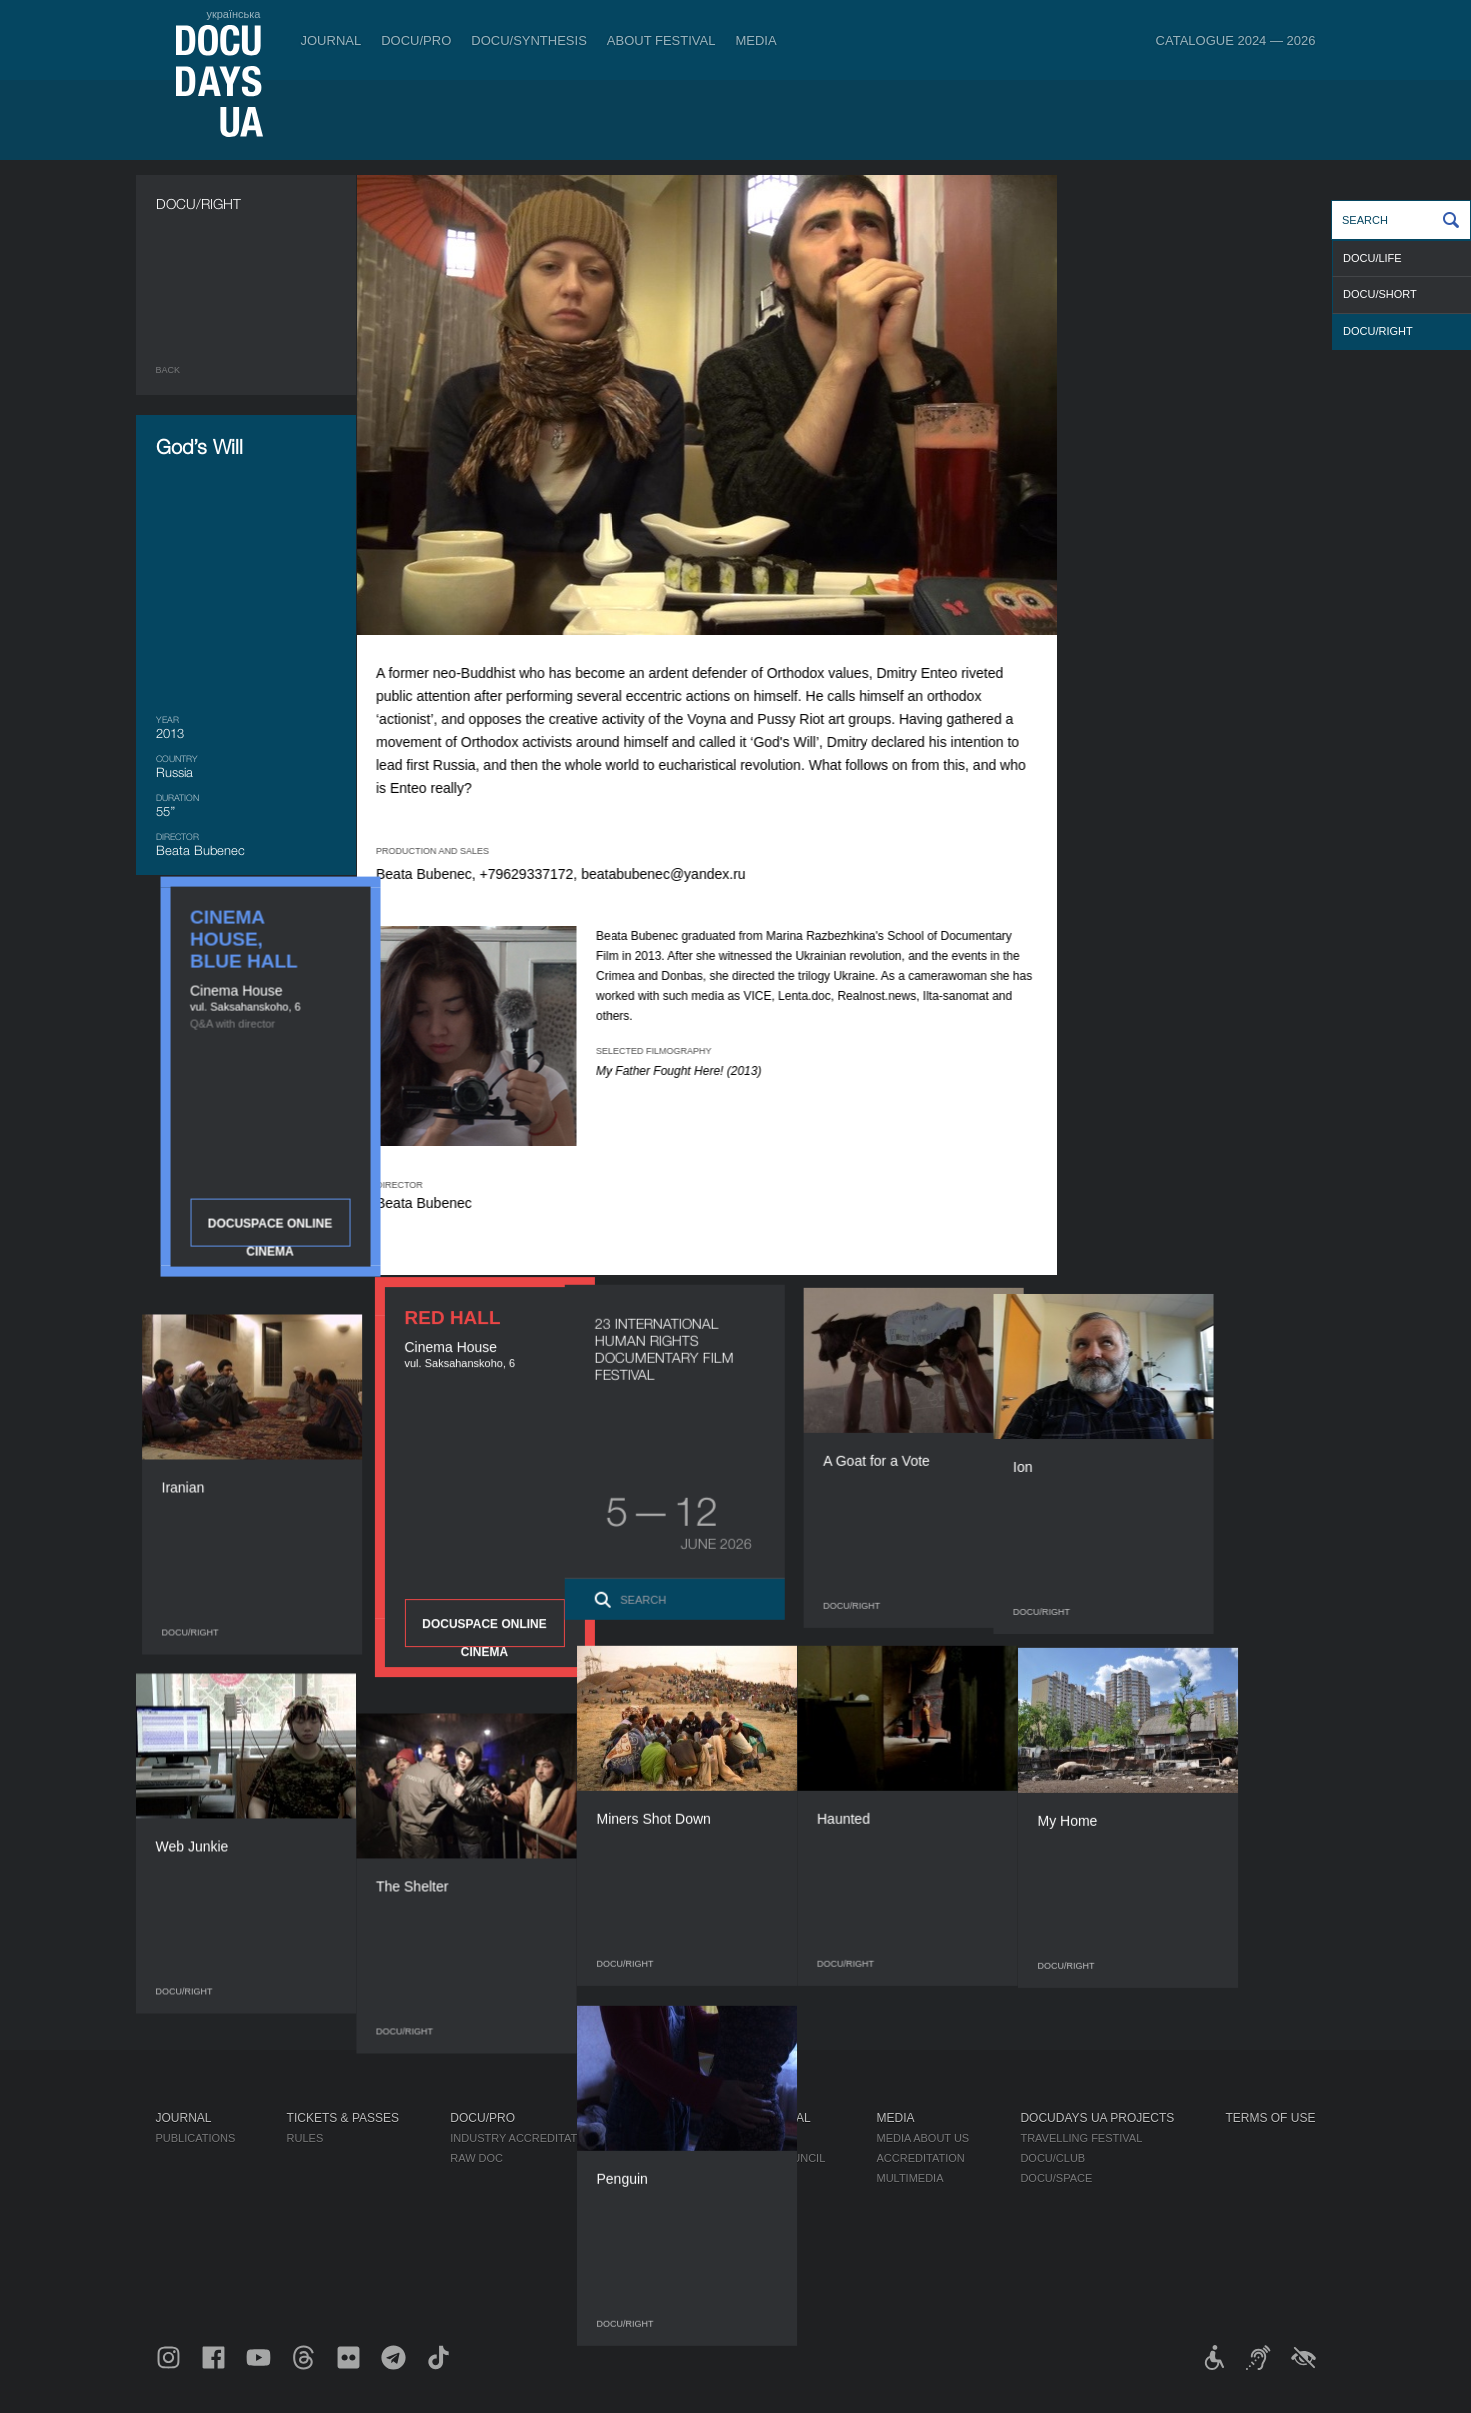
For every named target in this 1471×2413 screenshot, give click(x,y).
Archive (734, 2278)
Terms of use (1270, 2118)
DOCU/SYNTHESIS (529, 40)
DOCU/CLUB (1052, 2158)
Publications (196, 2138)
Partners (739, 2198)
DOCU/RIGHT (1378, 331)
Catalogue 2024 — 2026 (1236, 40)
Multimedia (909, 2178)
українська (233, 14)
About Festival (661, 40)
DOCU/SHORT (1380, 294)
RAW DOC (476, 2158)
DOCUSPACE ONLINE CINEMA (1205, 530)
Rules (305, 2138)
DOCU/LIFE (1372, 258)
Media (755, 40)
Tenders (736, 2238)
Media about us (922, 2138)
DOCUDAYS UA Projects (1097, 2118)
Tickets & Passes (343, 2118)
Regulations (749, 2138)
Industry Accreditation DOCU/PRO (554, 2138)
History (734, 2258)
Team (725, 2178)
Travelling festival (1081, 2138)
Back (168, 370)
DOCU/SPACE (1056, 2178)
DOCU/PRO (416, 40)
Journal (331, 40)
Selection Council (767, 2158)
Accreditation (920, 2158)
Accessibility (751, 2218)
